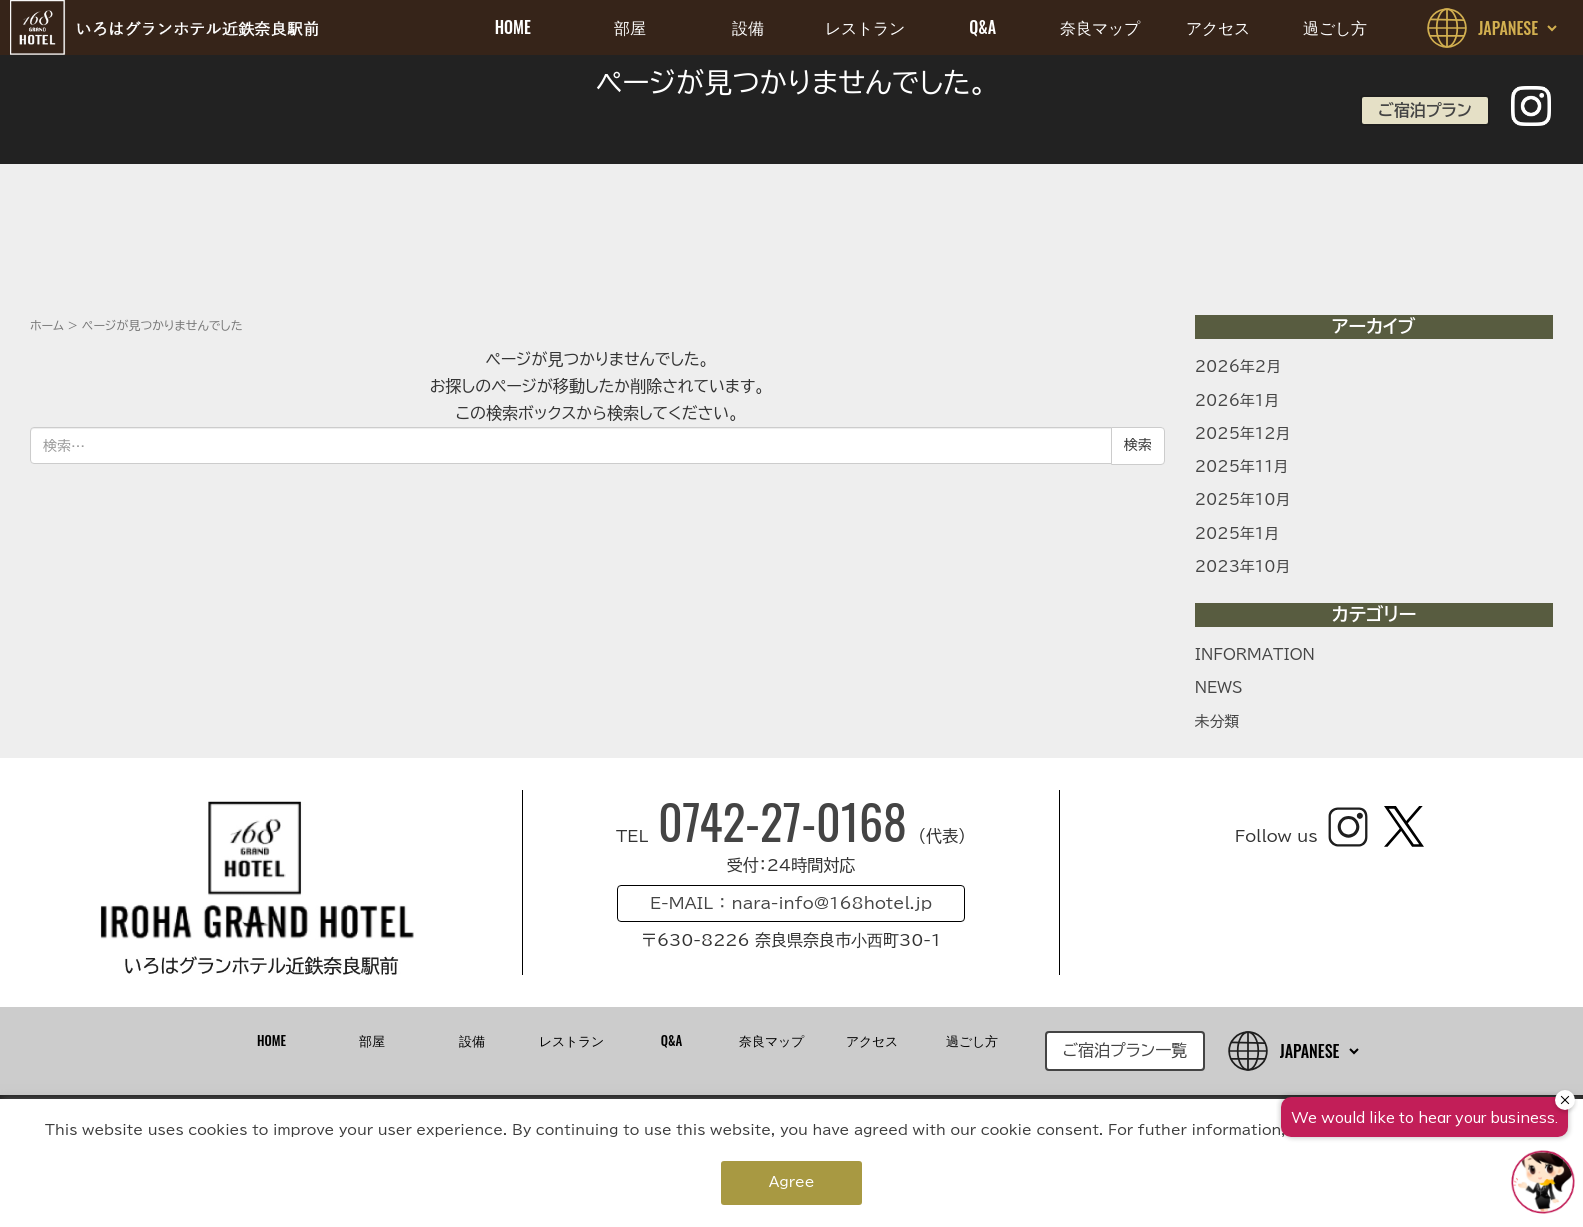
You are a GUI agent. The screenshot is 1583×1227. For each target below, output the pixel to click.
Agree (792, 1182)
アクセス (1218, 27)
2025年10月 (1243, 499)
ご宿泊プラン (1424, 110)
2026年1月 (1237, 400)
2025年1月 (1237, 533)
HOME (513, 27)
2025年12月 (1243, 433)
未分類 (1217, 721)
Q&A (982, 27)
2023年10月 (1243, 566)
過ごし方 (1335, 27)
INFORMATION (1255, 654)
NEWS (1219, 687)
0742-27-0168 (788, 820)
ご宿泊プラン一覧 (1125, 1050)
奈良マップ (1100, 27)
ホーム (47, 325)
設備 (748, 27)
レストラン (865, 27)
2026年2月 (1238, 366)
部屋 (630, 27)
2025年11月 (1242, 466)
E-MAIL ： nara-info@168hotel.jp (791, 903)
